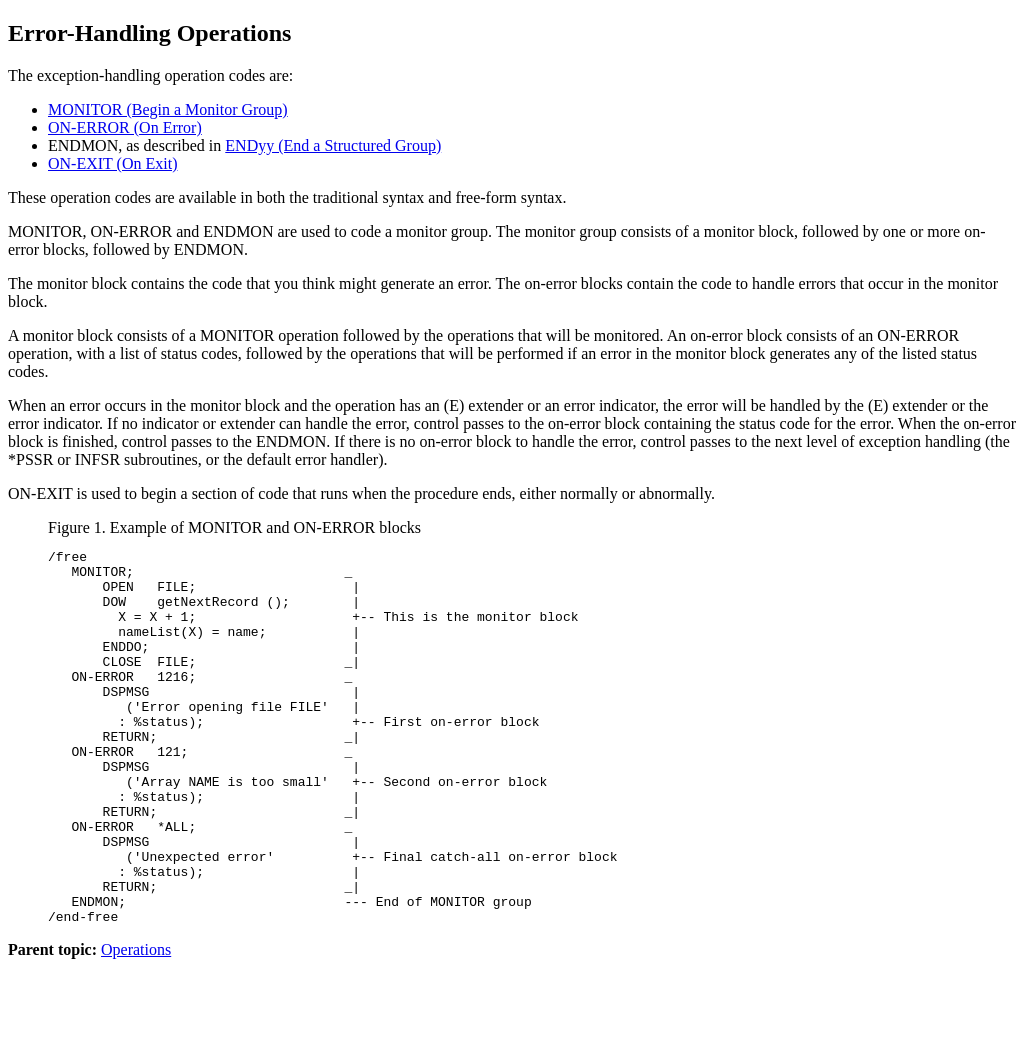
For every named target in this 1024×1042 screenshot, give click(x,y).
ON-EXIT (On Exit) (112, 163)
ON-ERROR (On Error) (125, 127)
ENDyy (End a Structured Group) (333, 145)
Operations (136, 1024)
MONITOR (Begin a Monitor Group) (168, 109)
